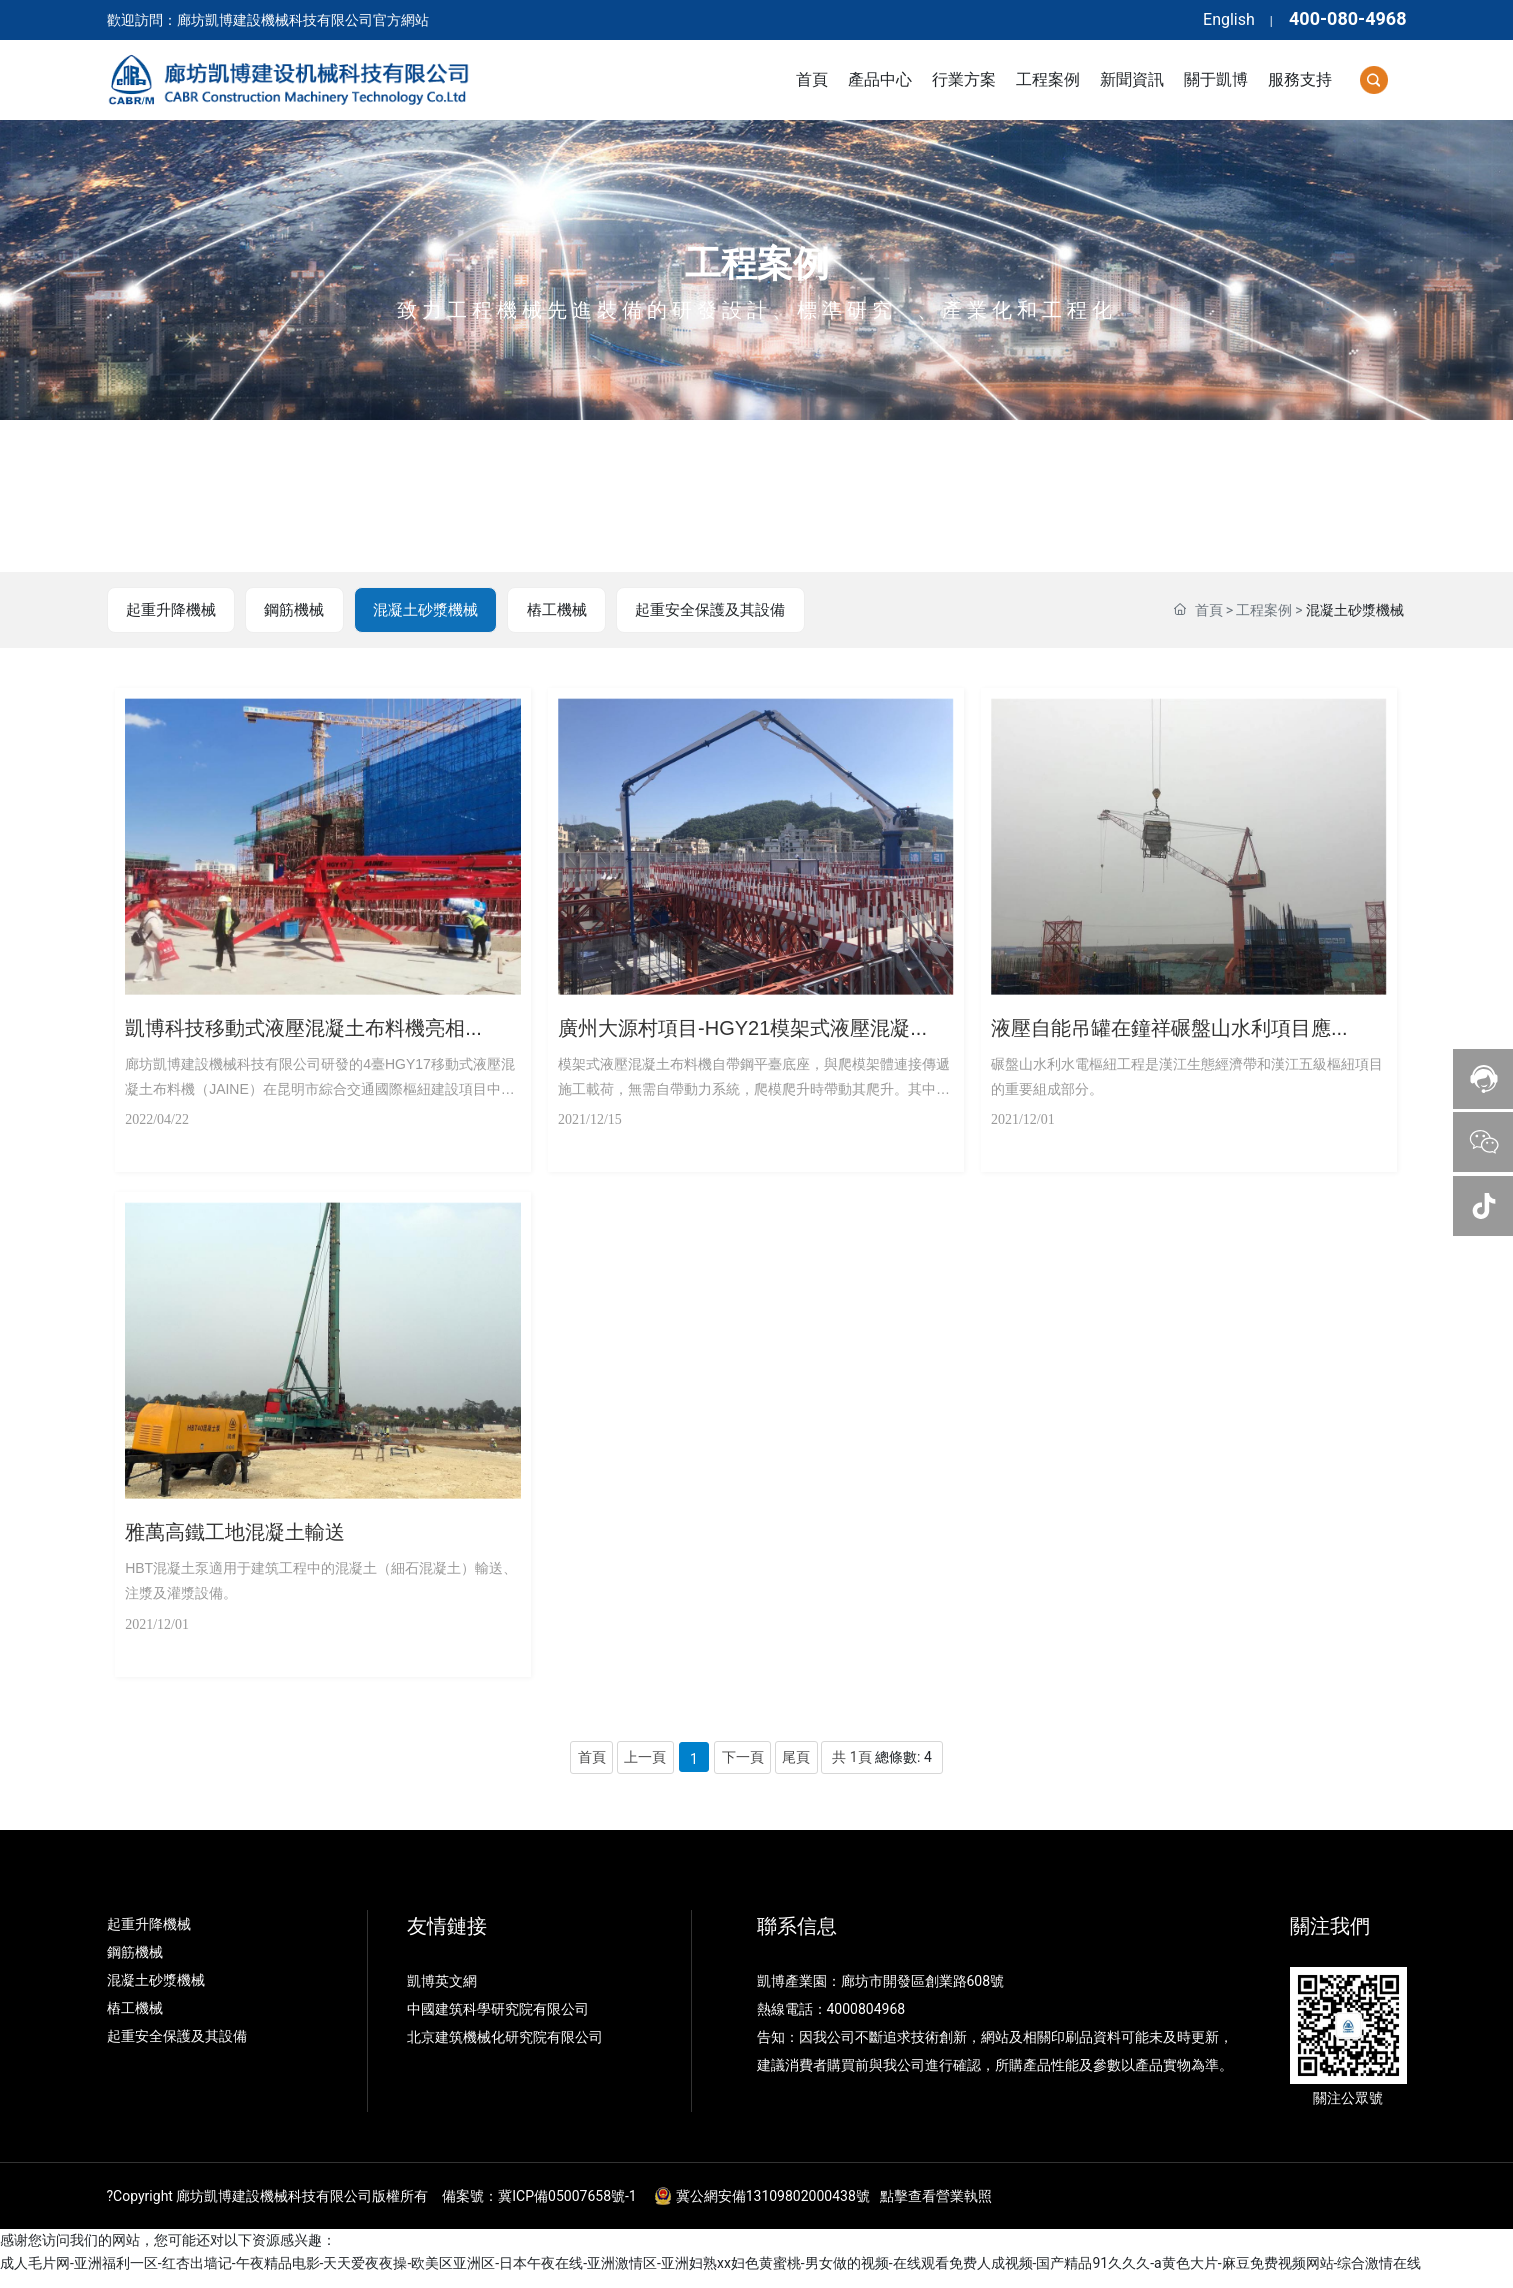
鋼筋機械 (293, 610)
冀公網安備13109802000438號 (773, 2208)
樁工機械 (553, 610)
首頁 (1209, 611)
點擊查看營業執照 (936, 2208)
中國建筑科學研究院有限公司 (499, 2021)
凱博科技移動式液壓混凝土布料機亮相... (313, 1025)
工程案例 (757, 264)
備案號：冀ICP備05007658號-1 (539, 2208)
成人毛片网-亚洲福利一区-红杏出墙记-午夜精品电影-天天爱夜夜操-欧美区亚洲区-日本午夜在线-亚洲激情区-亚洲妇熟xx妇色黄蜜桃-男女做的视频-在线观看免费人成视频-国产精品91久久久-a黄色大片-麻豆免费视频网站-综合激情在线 (710, 2276)
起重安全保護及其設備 (707, 610)
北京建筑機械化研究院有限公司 (505, 2049)
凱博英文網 (443, 1993)
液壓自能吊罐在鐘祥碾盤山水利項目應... (1179, 1025)
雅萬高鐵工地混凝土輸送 (245, 1534)
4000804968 (866, 2021)
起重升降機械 (171, 610)
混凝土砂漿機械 (423, 610)
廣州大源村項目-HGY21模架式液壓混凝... (752, 1025)
